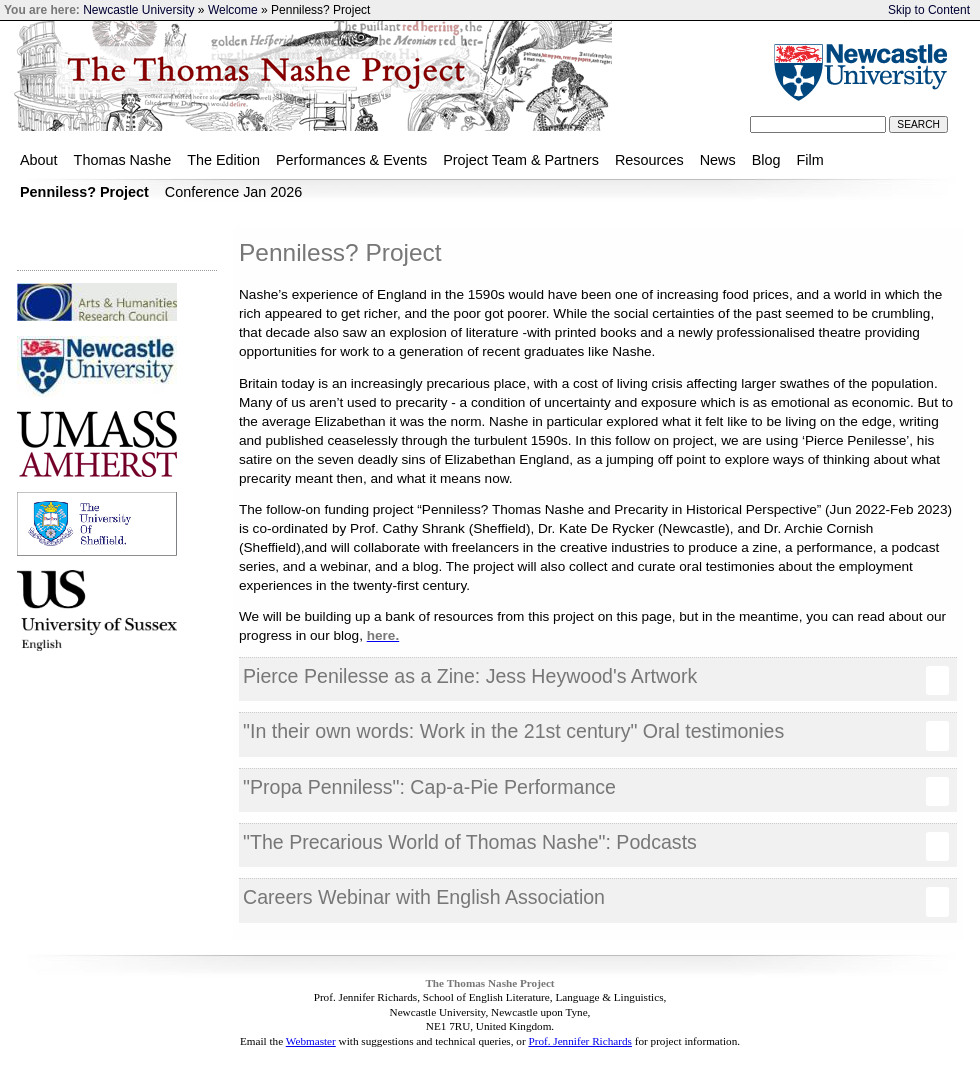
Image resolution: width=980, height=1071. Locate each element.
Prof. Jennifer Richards (579, 1041)
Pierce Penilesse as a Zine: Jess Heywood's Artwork (596, 680)
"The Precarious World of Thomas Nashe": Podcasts (596, 846)
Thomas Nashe (123, 160)
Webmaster (311, 1041)
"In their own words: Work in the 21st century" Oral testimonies (596, 735)
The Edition (223, 160)
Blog (766, 160)
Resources (649, 160)
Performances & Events (351, 160)
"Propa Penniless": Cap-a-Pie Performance (596, 791)
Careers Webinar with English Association (596, 901)
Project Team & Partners (521, 160)
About (39, 160)
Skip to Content (929, 10)
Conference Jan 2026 (234, 192)
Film (809, 160)
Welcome (234, 10)
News (718, 160)
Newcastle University (138, 10)
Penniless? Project (84, 192)
